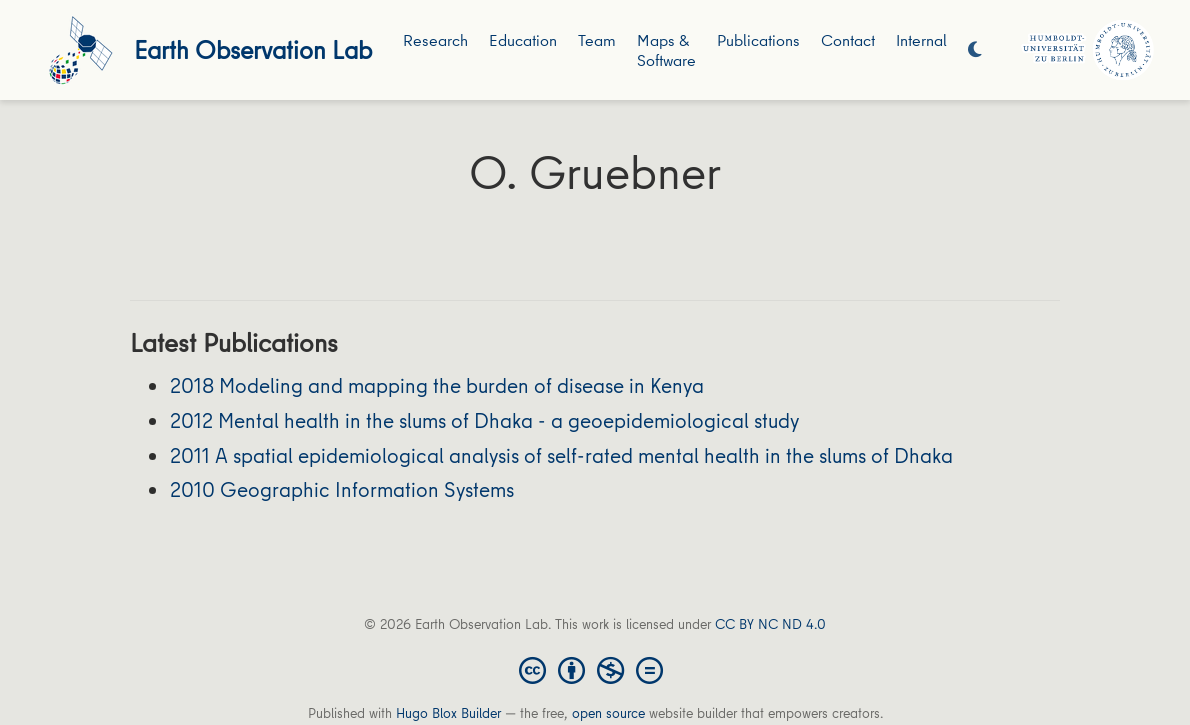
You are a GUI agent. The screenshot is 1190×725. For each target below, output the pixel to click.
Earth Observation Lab (253, 49)
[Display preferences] (975, 50)
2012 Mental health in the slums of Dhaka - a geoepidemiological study (484, 420)
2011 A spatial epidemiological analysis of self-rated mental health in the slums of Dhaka (561, 455)
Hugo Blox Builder (448, 713)
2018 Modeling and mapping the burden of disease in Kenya (437, 385)
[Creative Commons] (595, 669)
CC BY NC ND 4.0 (770, 624)
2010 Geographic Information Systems (342, 489)
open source (608, 713)
